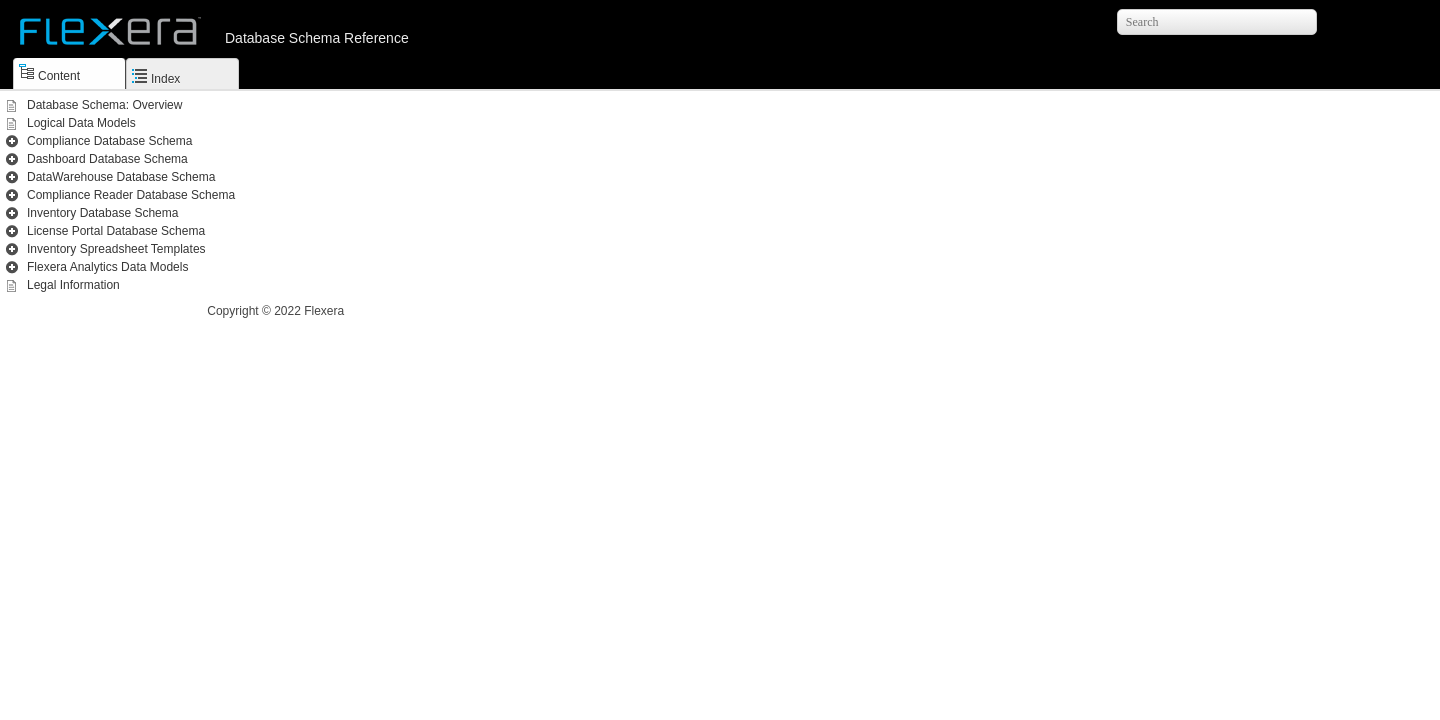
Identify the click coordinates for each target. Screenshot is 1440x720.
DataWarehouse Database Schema (121, 177)
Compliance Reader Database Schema (131, 195)
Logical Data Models (81, 123)
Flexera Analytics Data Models (107, 267)
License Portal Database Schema (116, 231)
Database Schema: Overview (104, 105)
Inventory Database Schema (102, 213)
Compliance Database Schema (109, 141)
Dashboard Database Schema (107, 159)
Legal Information (73, 285)
